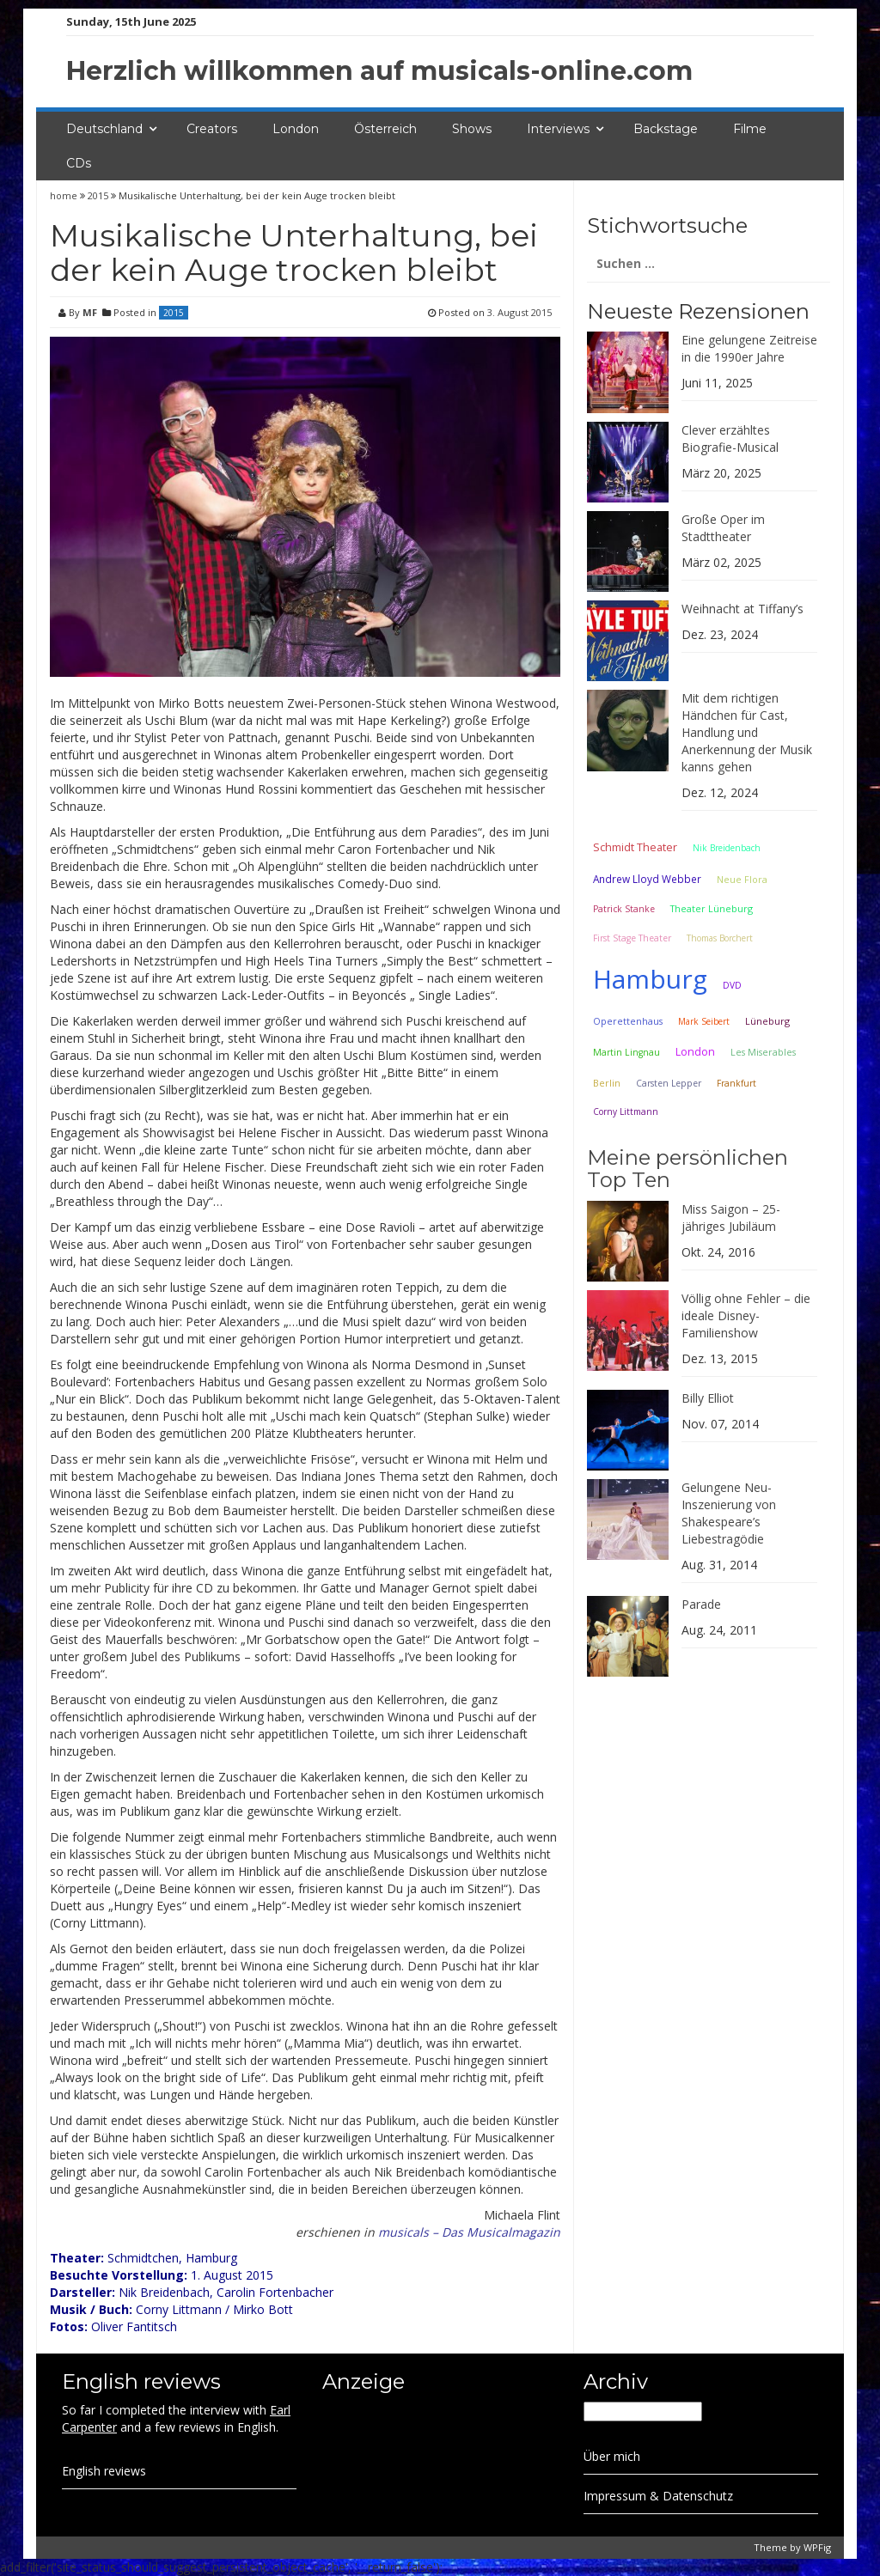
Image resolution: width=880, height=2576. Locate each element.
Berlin (606, 1082)
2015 (98, 195)
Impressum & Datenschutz (658, 2496)
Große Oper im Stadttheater (723, 528)
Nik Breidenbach (727, 848)
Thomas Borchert (720, 938)
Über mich (612, 2456)
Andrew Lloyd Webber (647, 879)
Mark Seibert (704, 1021)
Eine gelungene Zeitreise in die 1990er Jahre (749, 348)
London (295, 129)
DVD (732, 985)
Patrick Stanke (624, 909)
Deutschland (104, 129)
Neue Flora (742, 879)
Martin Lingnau (626, 1052)
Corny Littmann (625, 1111)
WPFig (817, 2547)
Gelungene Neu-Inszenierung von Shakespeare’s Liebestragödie (728, 1513)
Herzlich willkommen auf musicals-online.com (379, 71)
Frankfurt (736, 1083)
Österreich (385, 129)
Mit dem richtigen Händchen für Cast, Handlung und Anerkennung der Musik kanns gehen (746, 732)
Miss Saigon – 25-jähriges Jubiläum (730, 1217)
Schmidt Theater (635, 847)
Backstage (665, 129)
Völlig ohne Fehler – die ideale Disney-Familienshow (745, 1315)
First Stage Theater (632, 938)
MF (89, 312)
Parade (701, 1604)
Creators (211, 129)
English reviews (104, 2471)
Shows (472, 129)
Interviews (558, 129)
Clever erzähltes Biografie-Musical (730, 438)
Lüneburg (767, 1020)
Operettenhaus (628, 1021)
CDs (78, 163)
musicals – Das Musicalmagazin (469, 2232)
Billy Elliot (707, 1398)
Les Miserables (763, 1052)
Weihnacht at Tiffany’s (742, 608)
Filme (750, 129)
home (65, 195)
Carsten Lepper (668, 1083)
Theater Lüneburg (711, 908)
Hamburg (650, 978)
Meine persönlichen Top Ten (687, 1168)
